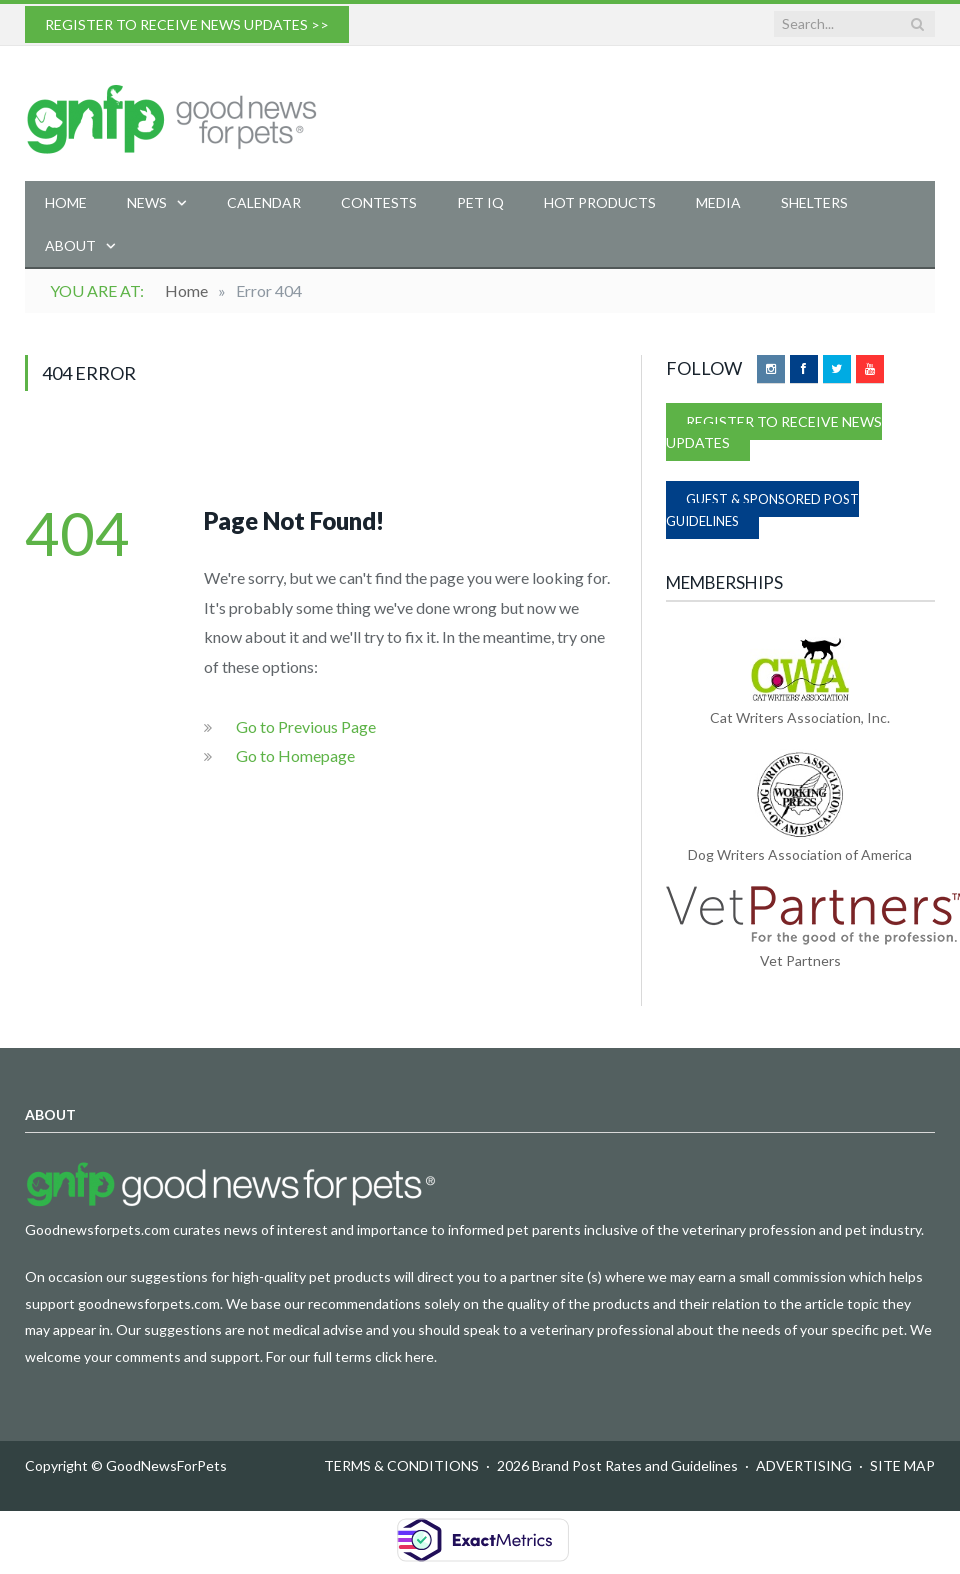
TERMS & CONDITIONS (401, 1465)
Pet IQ (480, 202)
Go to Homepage (295, 755)
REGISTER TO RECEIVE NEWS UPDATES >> (187, 24)
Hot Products (600, 202)
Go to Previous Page (306, 726)
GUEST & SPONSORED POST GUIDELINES (762, 510)
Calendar (264, 202)
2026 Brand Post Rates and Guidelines (617, 1465)
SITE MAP (902, 1465)
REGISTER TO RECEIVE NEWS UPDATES (774, 432)
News (147, 202)
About (70, 245)
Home (66, 202)
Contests (379, 202)
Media (718, 202)
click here (404, 1356)
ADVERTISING (804, 1465)
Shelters (814, 202)
